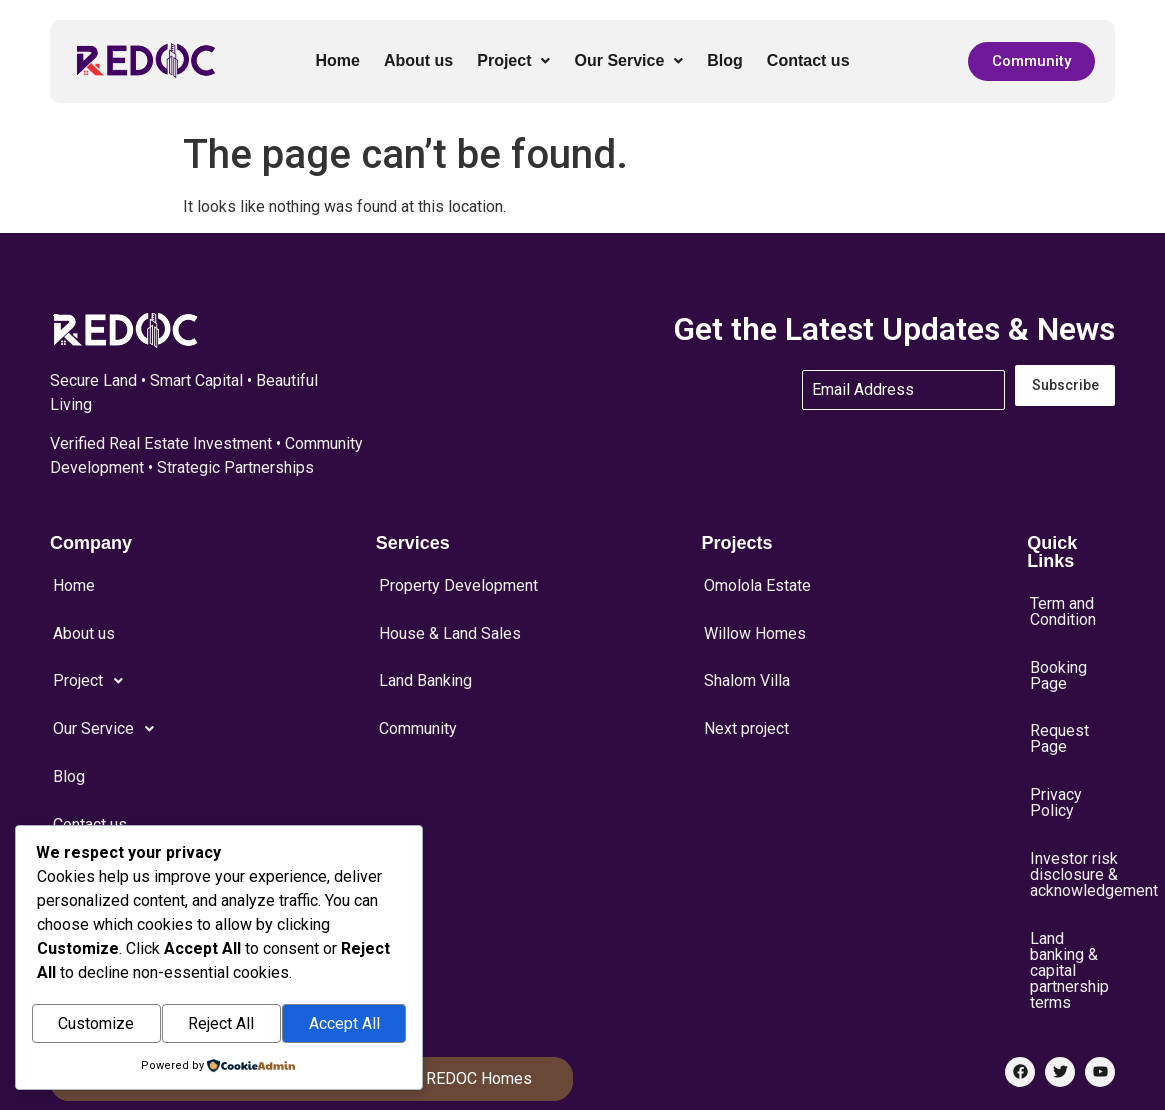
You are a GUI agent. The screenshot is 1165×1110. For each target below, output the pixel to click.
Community (418, 688)
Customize (96, 1025)
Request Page (1059, 710)
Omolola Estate (757, 580)
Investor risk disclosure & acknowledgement (1072, 822)
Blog (725, 60)
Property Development (458, 580)
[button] (513, 61)
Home (337, 60)
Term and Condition (1063, 606)
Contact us (808, 60)
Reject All (221, 1025)
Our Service (628, 60)
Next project (746, 688)
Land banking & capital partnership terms (1069, 906)
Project (513, 60)
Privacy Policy (1056, 762)
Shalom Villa (747, 652)
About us (418, 60)
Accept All (344, 1025)
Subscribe (1065, 386)
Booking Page (1058, 658)
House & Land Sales (450, 616)
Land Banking (425, 652)
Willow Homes (755, 616)
